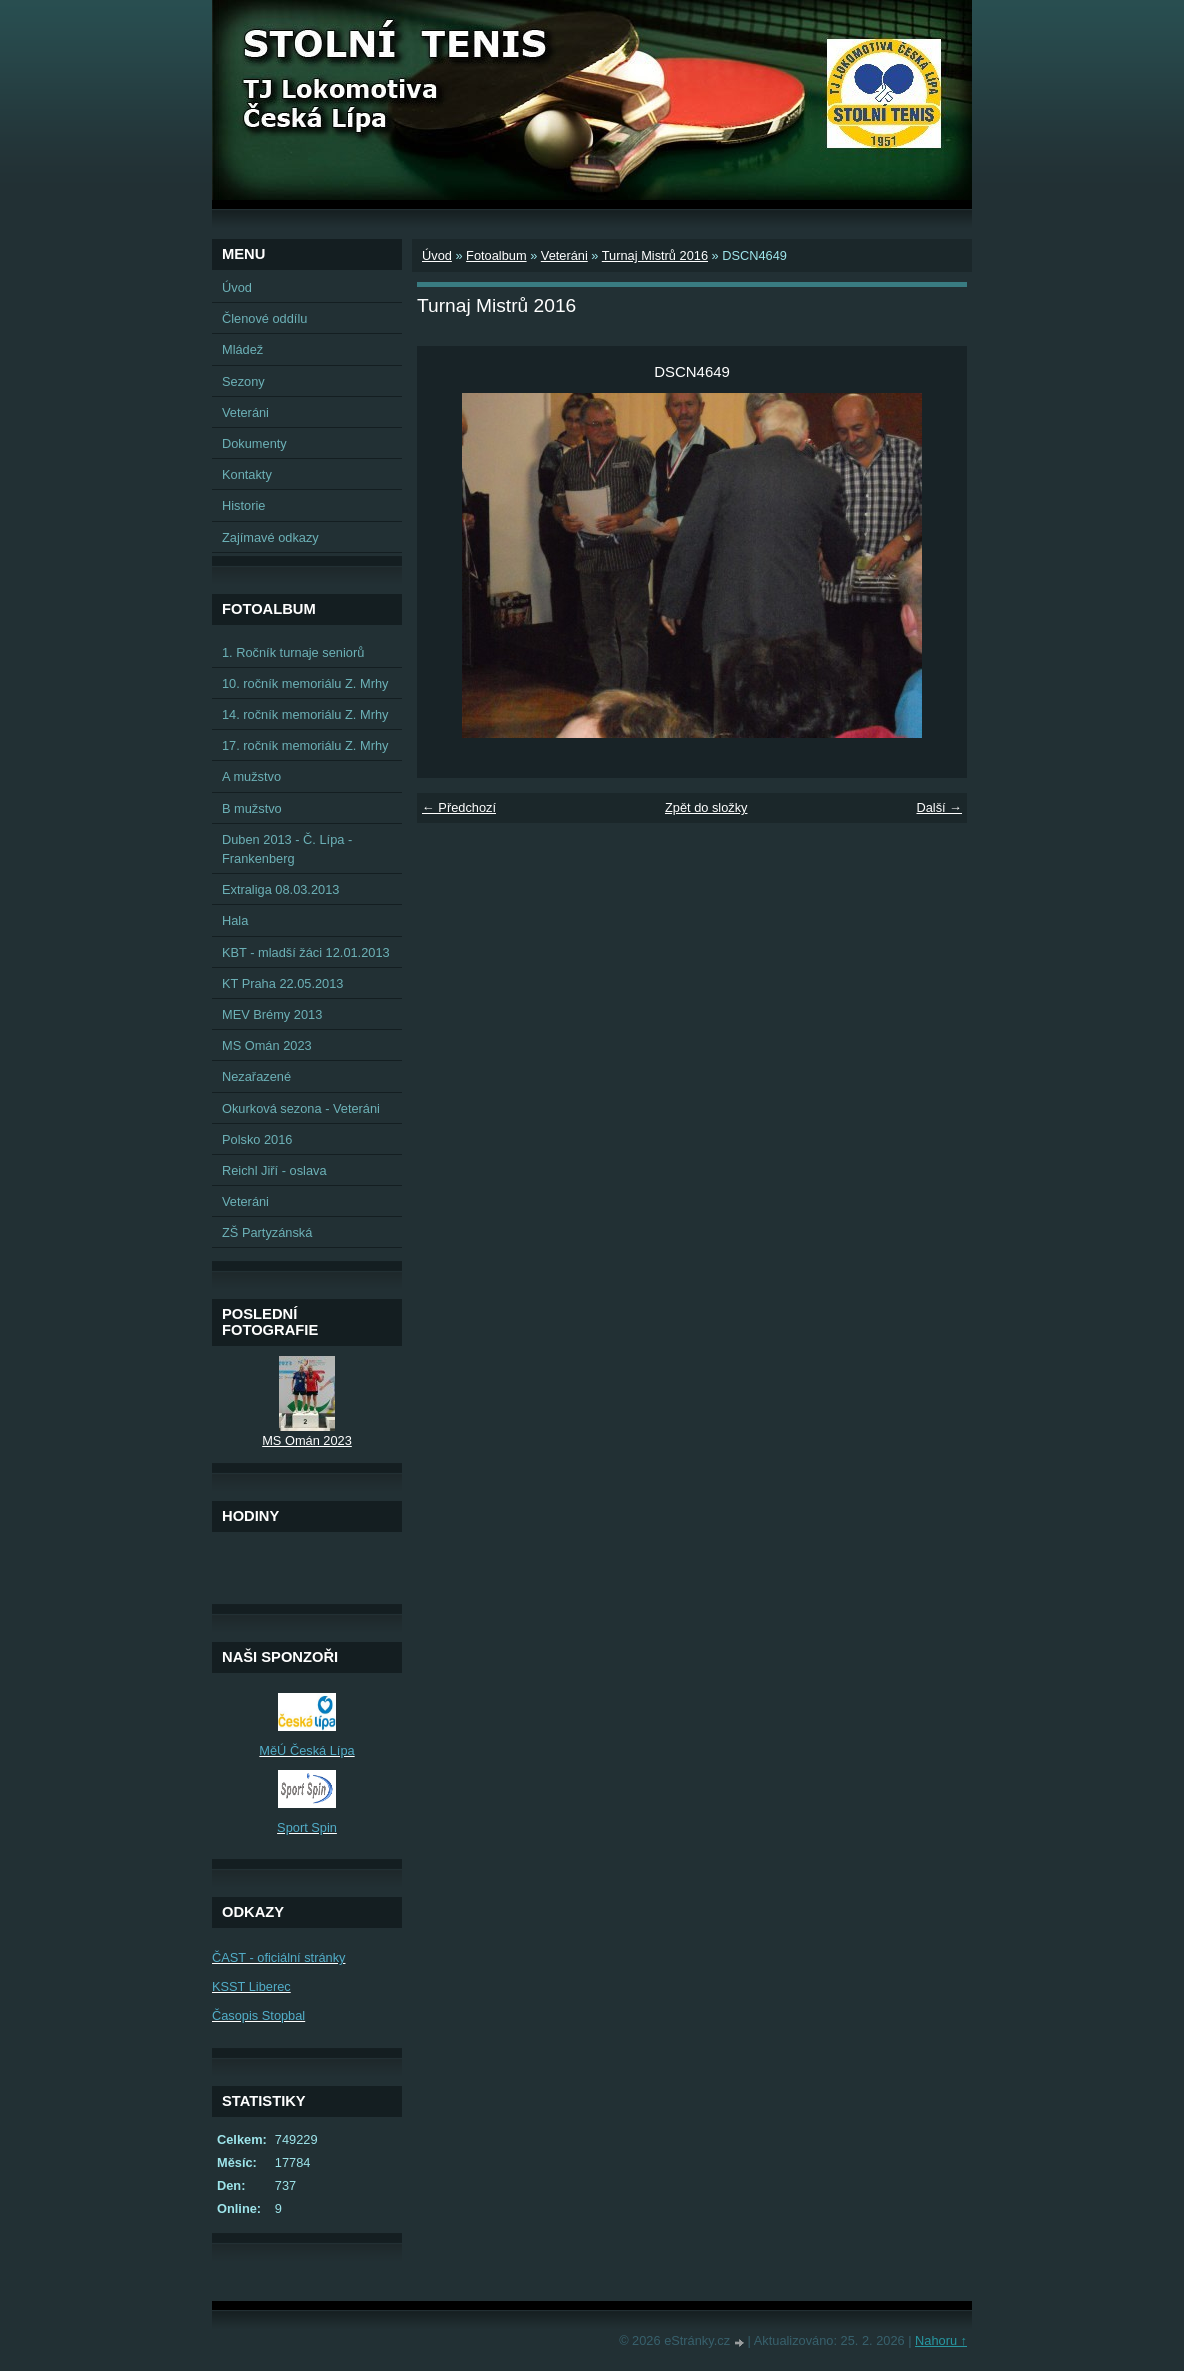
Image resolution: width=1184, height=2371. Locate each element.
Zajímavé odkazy (270, 537)
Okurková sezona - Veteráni (301, 1108)
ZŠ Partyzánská (267, 1232)
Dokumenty (254, 443)
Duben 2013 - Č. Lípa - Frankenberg (287, 849)
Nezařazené (256, 1076)
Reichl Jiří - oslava (274, 1170)
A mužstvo (251, 776)
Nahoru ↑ (941, 2340)
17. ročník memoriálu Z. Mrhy (305, 745)
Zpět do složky (706, 807)
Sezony (243, 381)
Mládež (242, 349)
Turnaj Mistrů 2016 (655, 255)
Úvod (437, 255)
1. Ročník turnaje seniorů (293, 652)
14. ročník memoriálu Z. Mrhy (305, 714)
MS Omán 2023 (267, 1045)
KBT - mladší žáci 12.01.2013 (306, 952)
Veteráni (564, 255)
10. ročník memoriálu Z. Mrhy (305, 683)
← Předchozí (459, 807)
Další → (939, 807)
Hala (235, 920)
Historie (243, 505)
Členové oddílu (264, 318)
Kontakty (247, 474)
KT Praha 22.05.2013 (282, 983)
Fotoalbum (496, 255)
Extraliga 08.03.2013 (280, 889)
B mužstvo (252, 808)
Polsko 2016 (257, 1139)
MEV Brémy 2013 (272, 1014)
